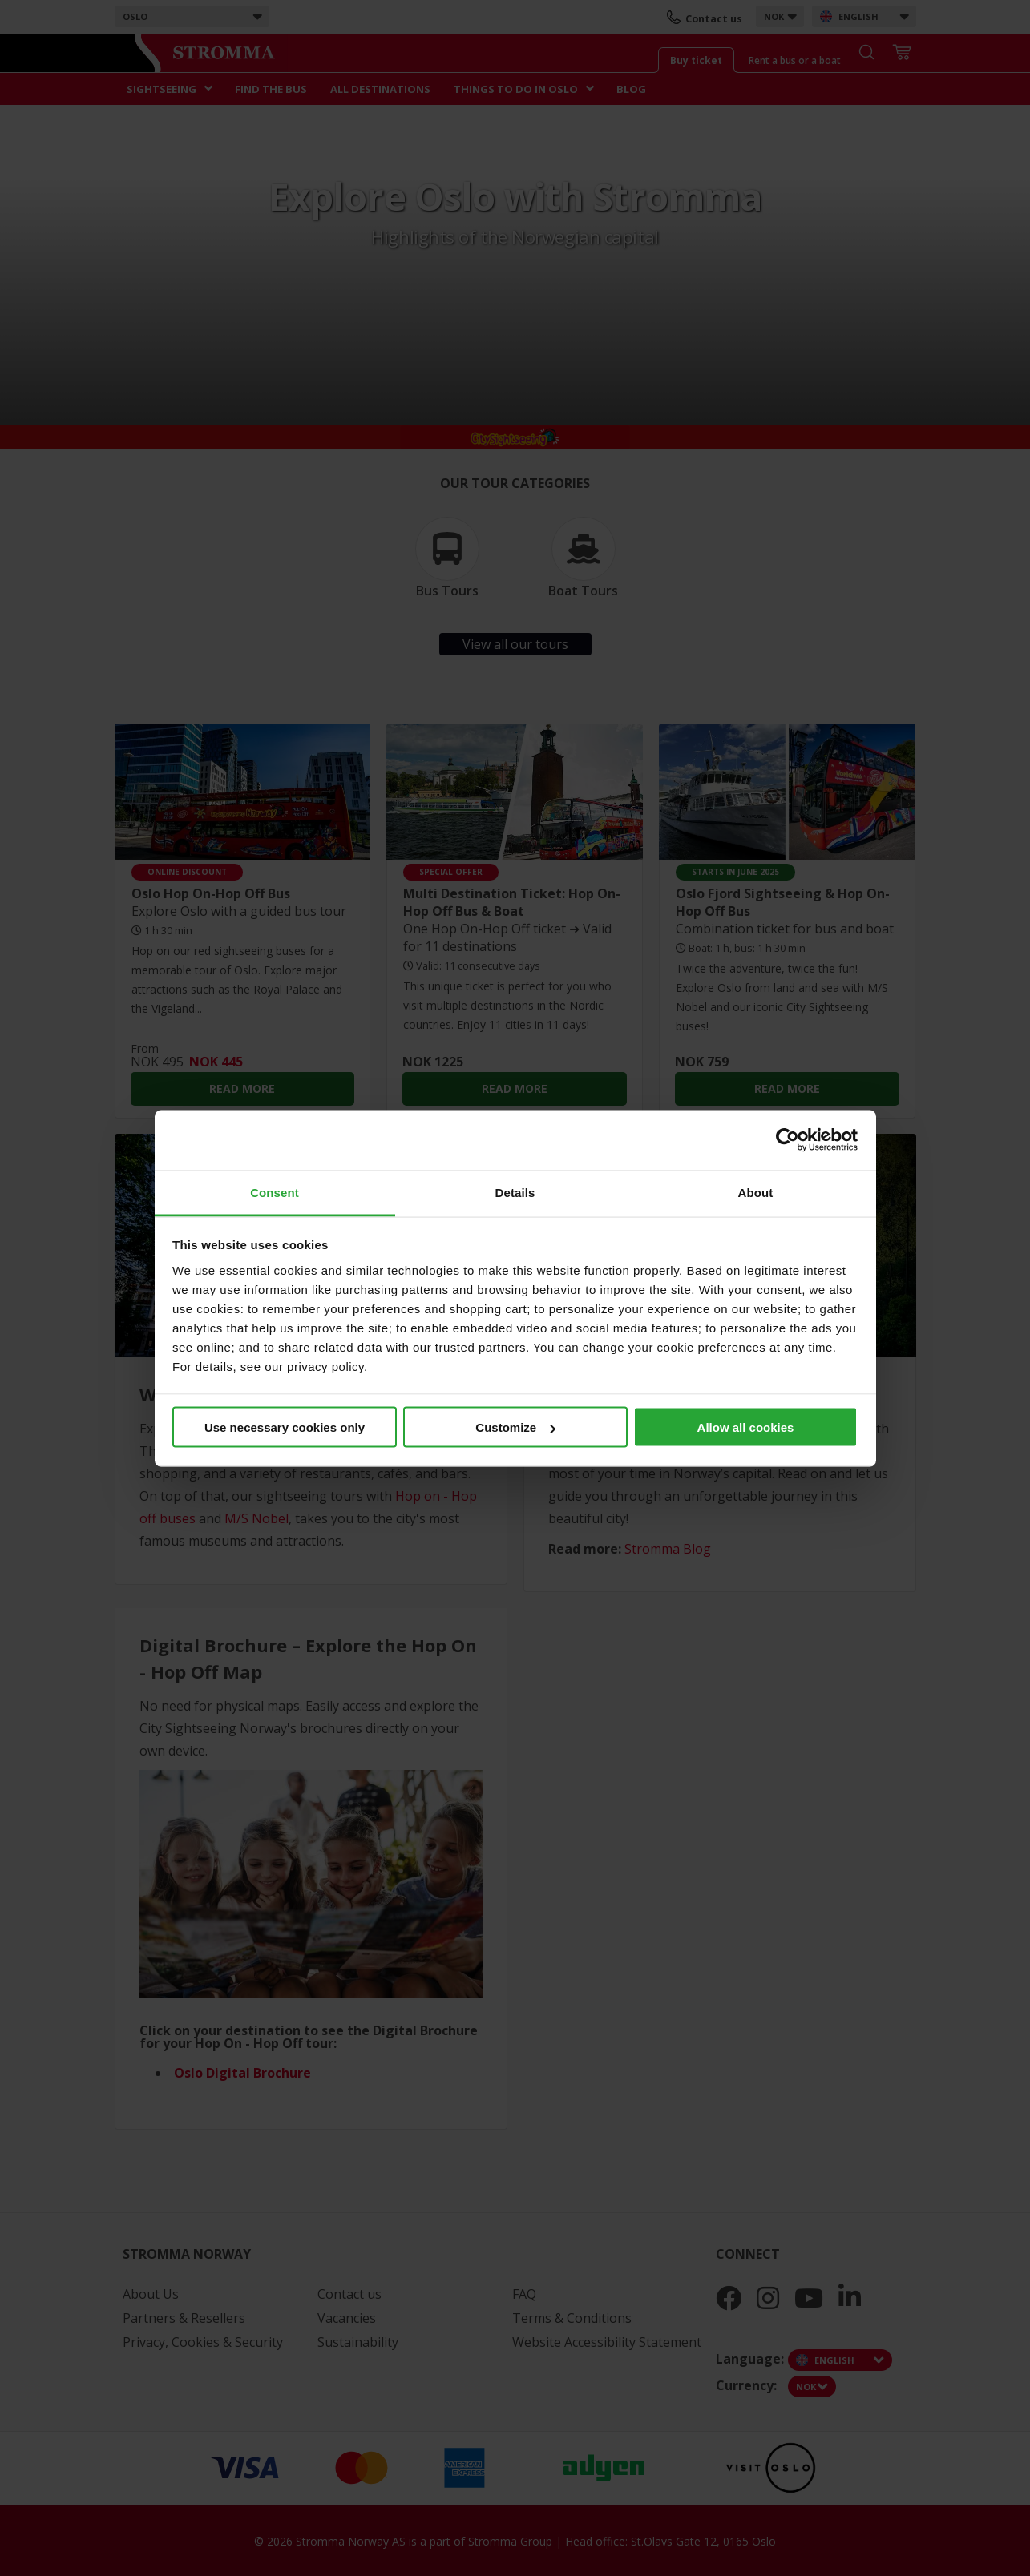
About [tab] (756, 1192)
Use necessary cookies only (284, 1427)
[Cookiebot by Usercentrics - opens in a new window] (787, 1140)
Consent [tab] (274, 1192)
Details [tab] (515, 1192)
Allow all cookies (745, 1427)
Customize (515, 1427)
